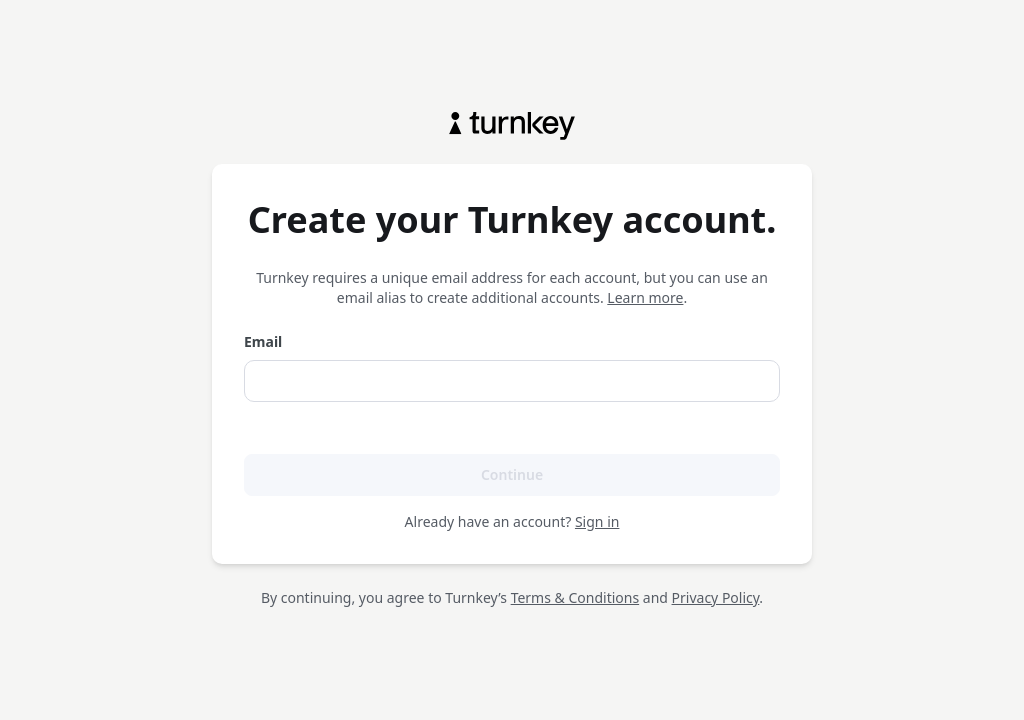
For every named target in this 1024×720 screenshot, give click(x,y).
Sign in (597, 521)
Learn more (645, 297)
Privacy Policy (716, 597)
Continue (512, 474)
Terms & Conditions (575, 597)
